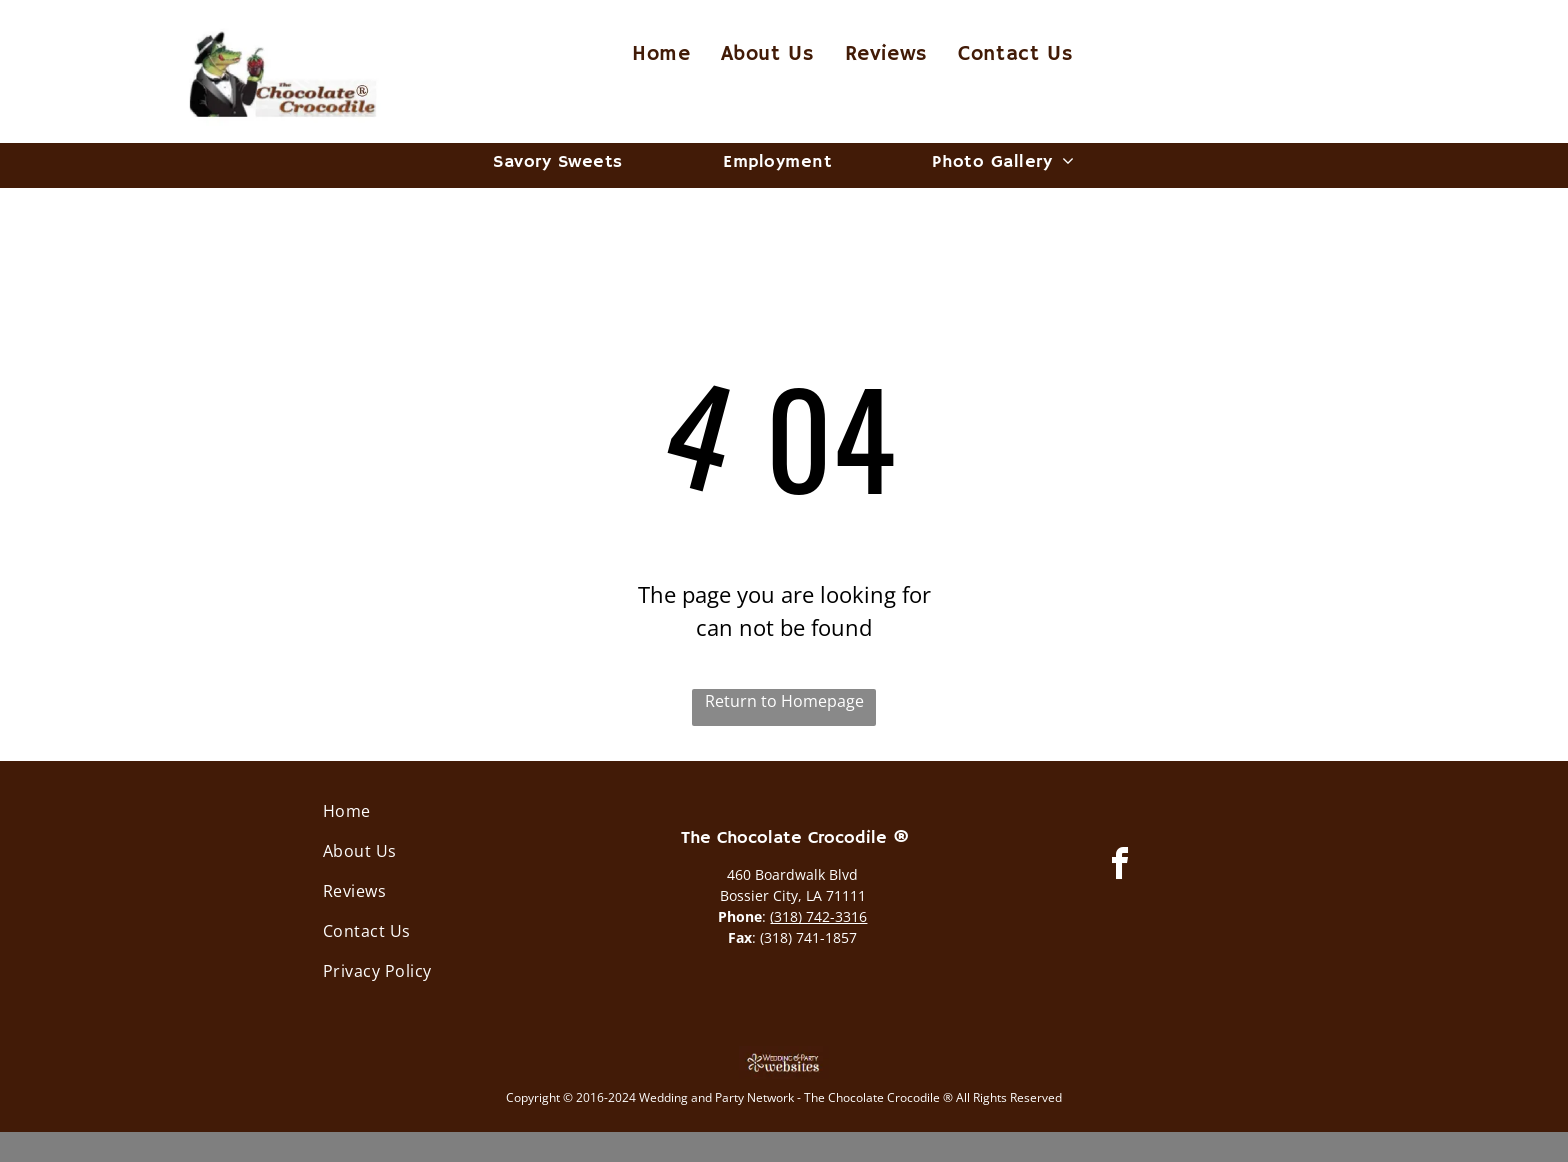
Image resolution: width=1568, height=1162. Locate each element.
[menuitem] (661, 55)
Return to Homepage (784, 701)
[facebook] (1120, 866)
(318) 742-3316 (818, 916)
